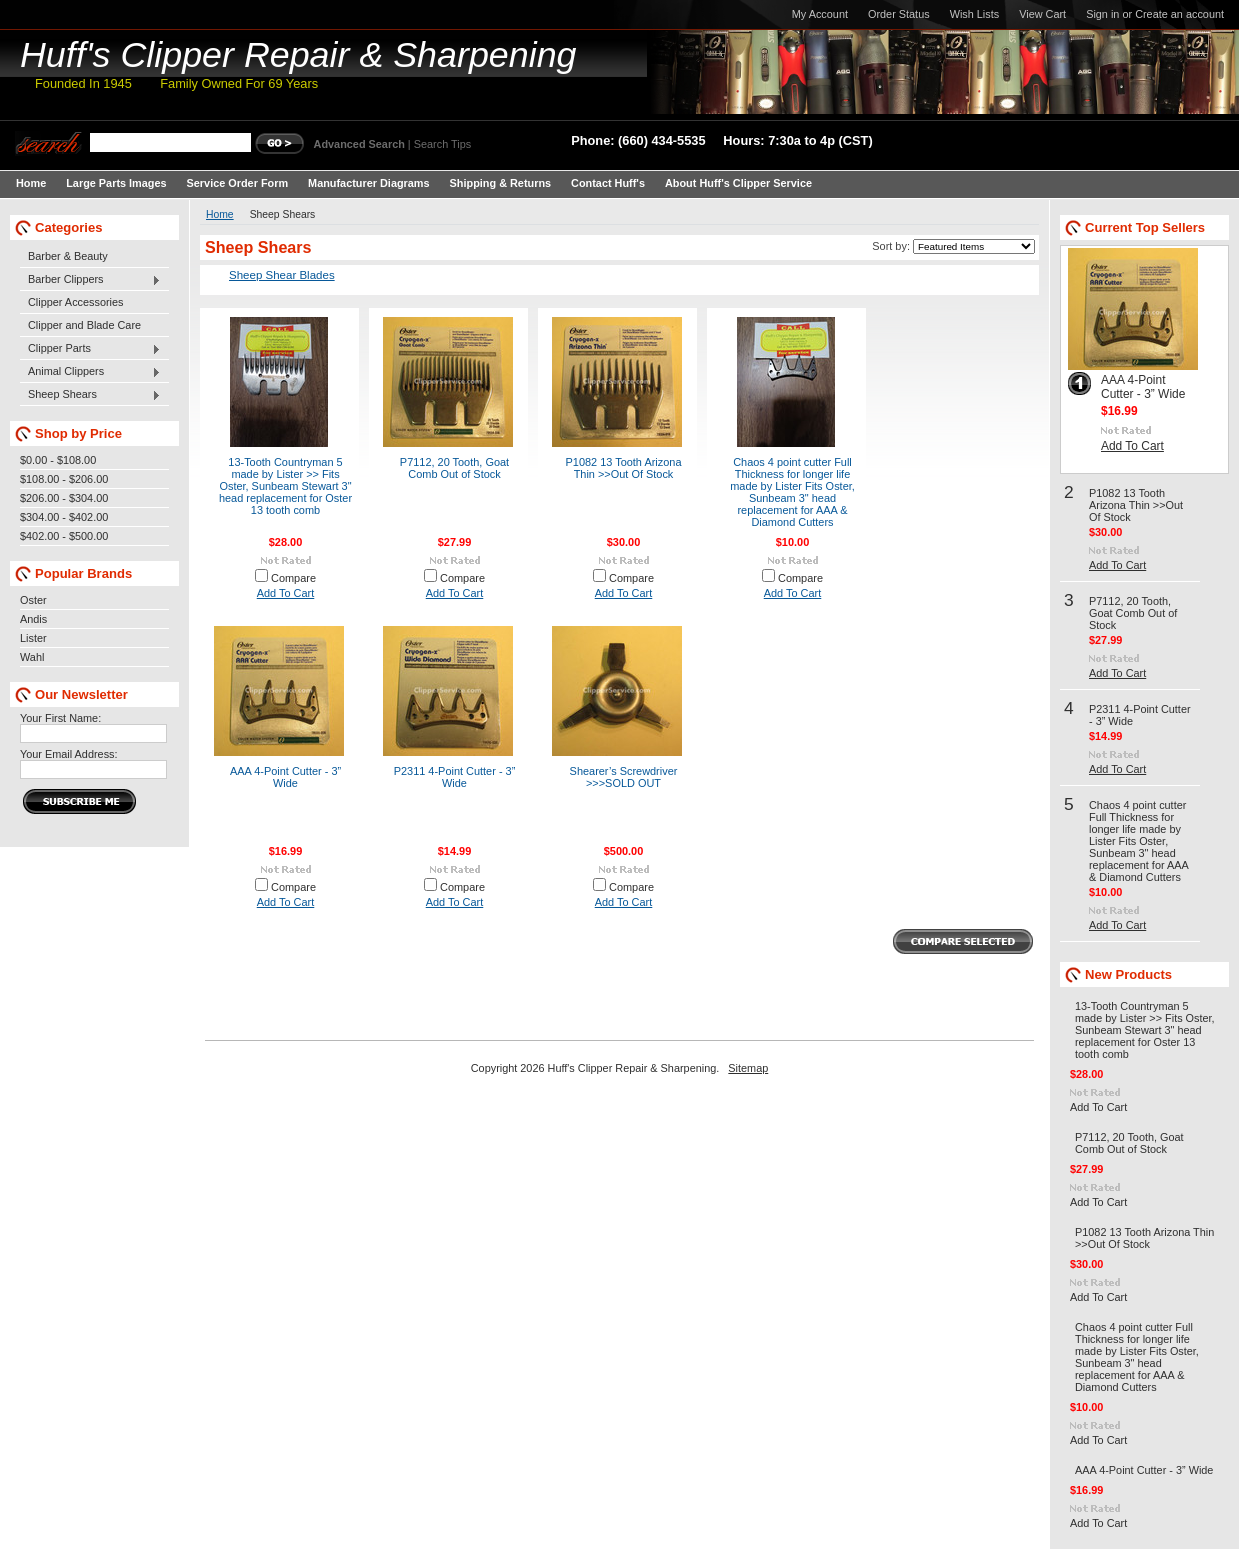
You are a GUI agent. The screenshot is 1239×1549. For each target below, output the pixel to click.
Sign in (1102, 14)
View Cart (1042, 14)
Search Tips (442, 144)
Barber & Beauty (68, 256)
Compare (293, 578)
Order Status (899, 14)
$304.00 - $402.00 (64, 517)
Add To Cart (286, 593)
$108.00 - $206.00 (64, 479)
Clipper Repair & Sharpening (298, 55)
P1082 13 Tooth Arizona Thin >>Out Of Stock (624, 468)
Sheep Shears (90, 395)
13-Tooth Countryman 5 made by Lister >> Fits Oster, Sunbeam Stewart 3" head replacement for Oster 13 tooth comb (285, 486)
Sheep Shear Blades (282, 275)
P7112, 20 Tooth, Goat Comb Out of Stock (454, 468)
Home (220, 214)
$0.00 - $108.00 (58, 460)
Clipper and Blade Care (84, 325)
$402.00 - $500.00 (64, 536)
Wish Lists (975, 14)
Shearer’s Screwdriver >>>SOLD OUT (624, 777)
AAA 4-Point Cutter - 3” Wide (285, 777)
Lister (33, 638)
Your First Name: (60, 718)
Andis (33, 619)
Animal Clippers (90, 372)
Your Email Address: (69, 754)
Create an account (1179, 14)
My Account (820, 14)
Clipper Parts (90, 349)
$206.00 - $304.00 (64, 498)
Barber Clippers (90, 280)
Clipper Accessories (76, 302)
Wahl (32, 657)
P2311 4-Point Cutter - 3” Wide (455, 777)
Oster (33, 600)
